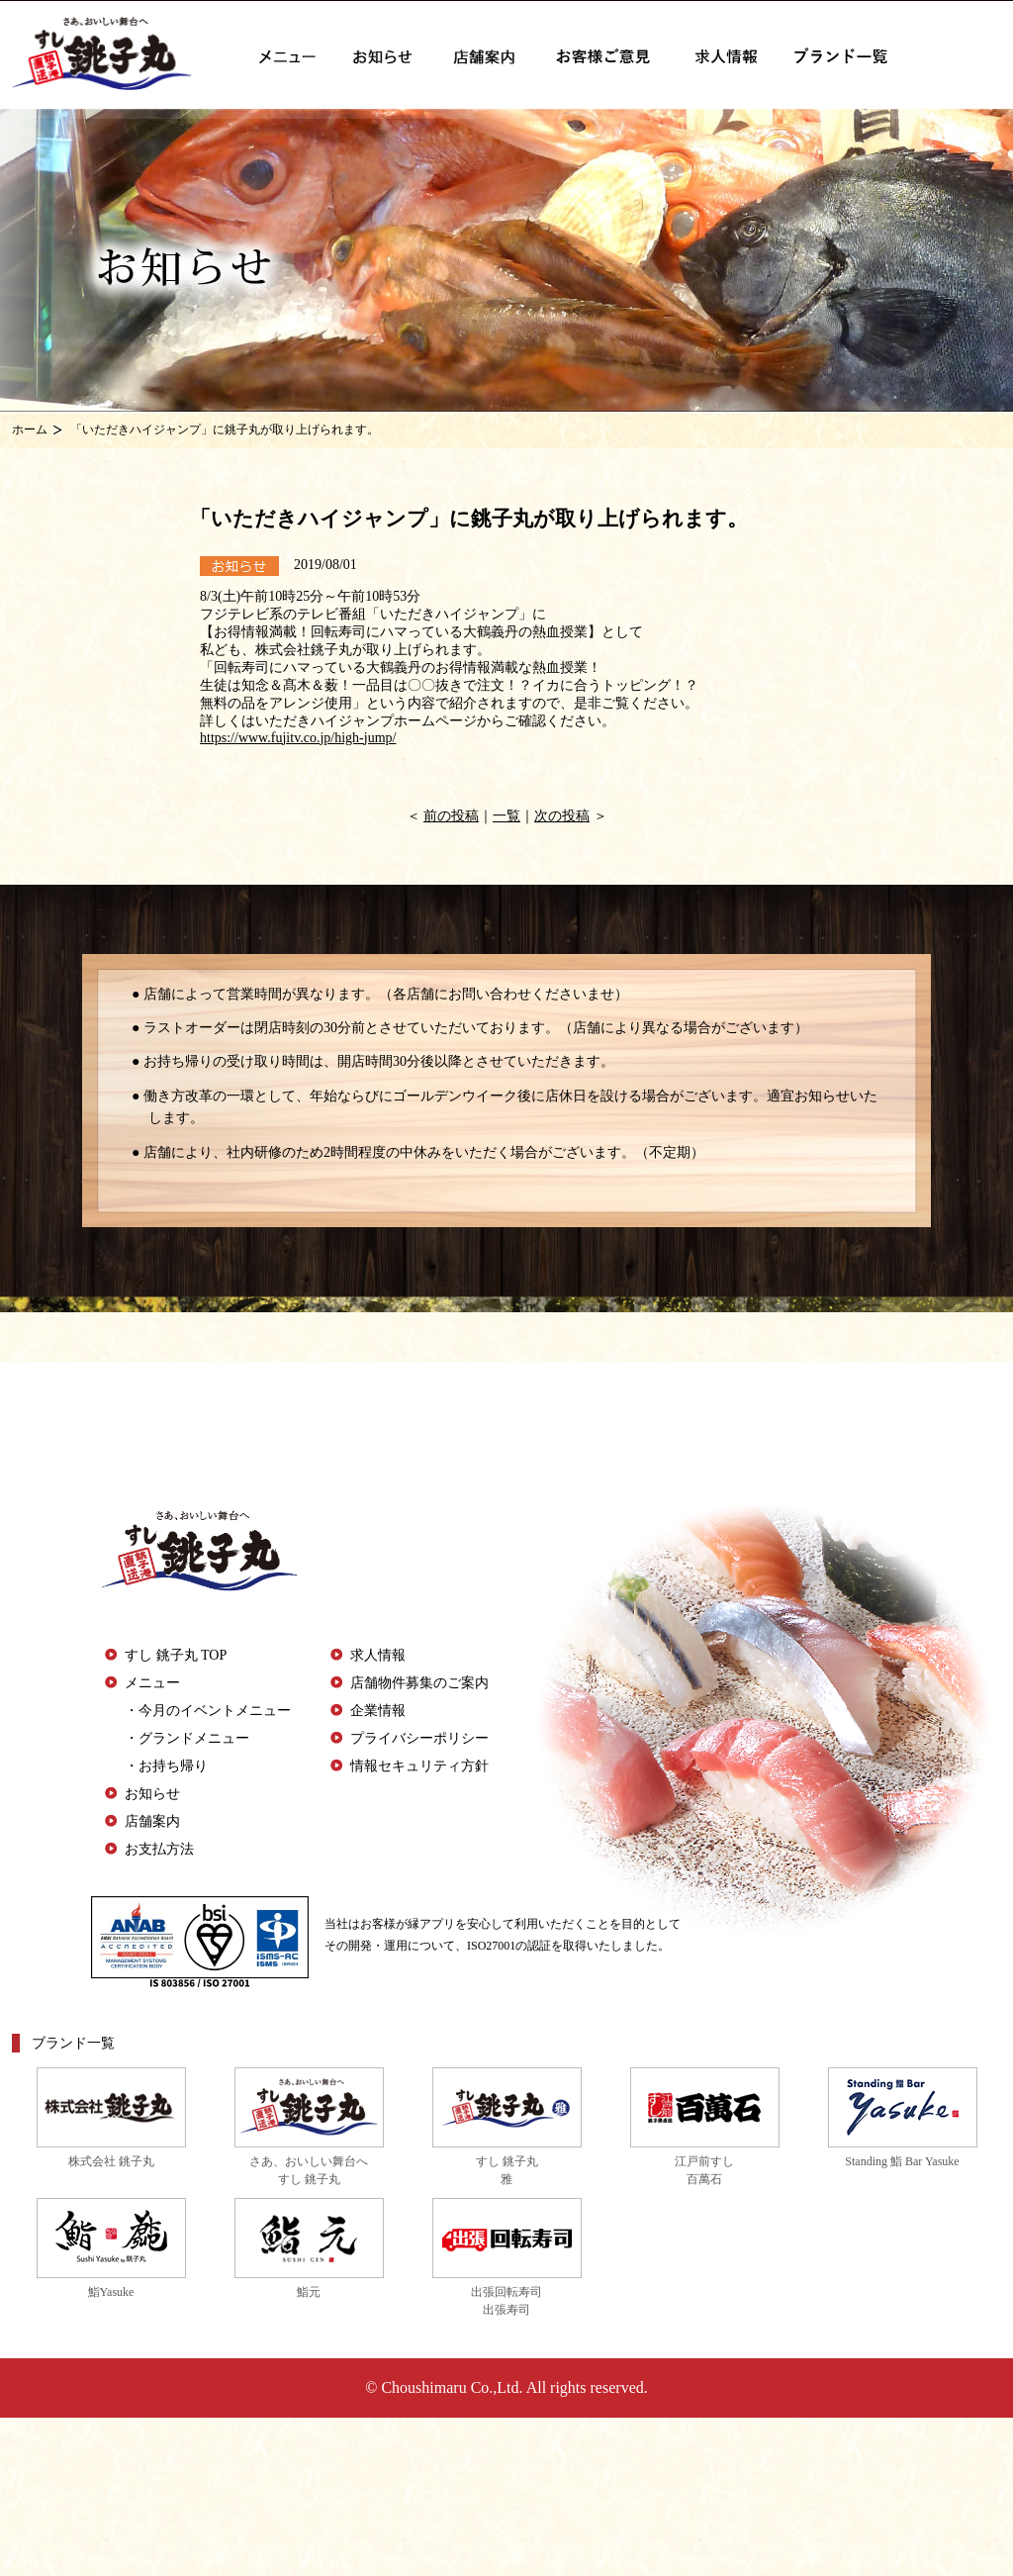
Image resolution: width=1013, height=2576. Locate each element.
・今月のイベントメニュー (208, 1710)
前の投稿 (451, 816)
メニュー (152, 1682)
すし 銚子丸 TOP (176, 1655)
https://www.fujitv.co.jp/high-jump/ (298, 737)
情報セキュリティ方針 (419, 1766)
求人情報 (378, 1655)
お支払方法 (159, 1849)
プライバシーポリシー (419, 1738)
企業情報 (378, 1710)
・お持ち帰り (166, 1766)
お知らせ (152, 1793)
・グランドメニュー (187, 1738)
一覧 (506, 816)
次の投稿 (562, 816)
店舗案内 (152, 1821)
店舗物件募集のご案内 (419, 1682)
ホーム (29, 429)
